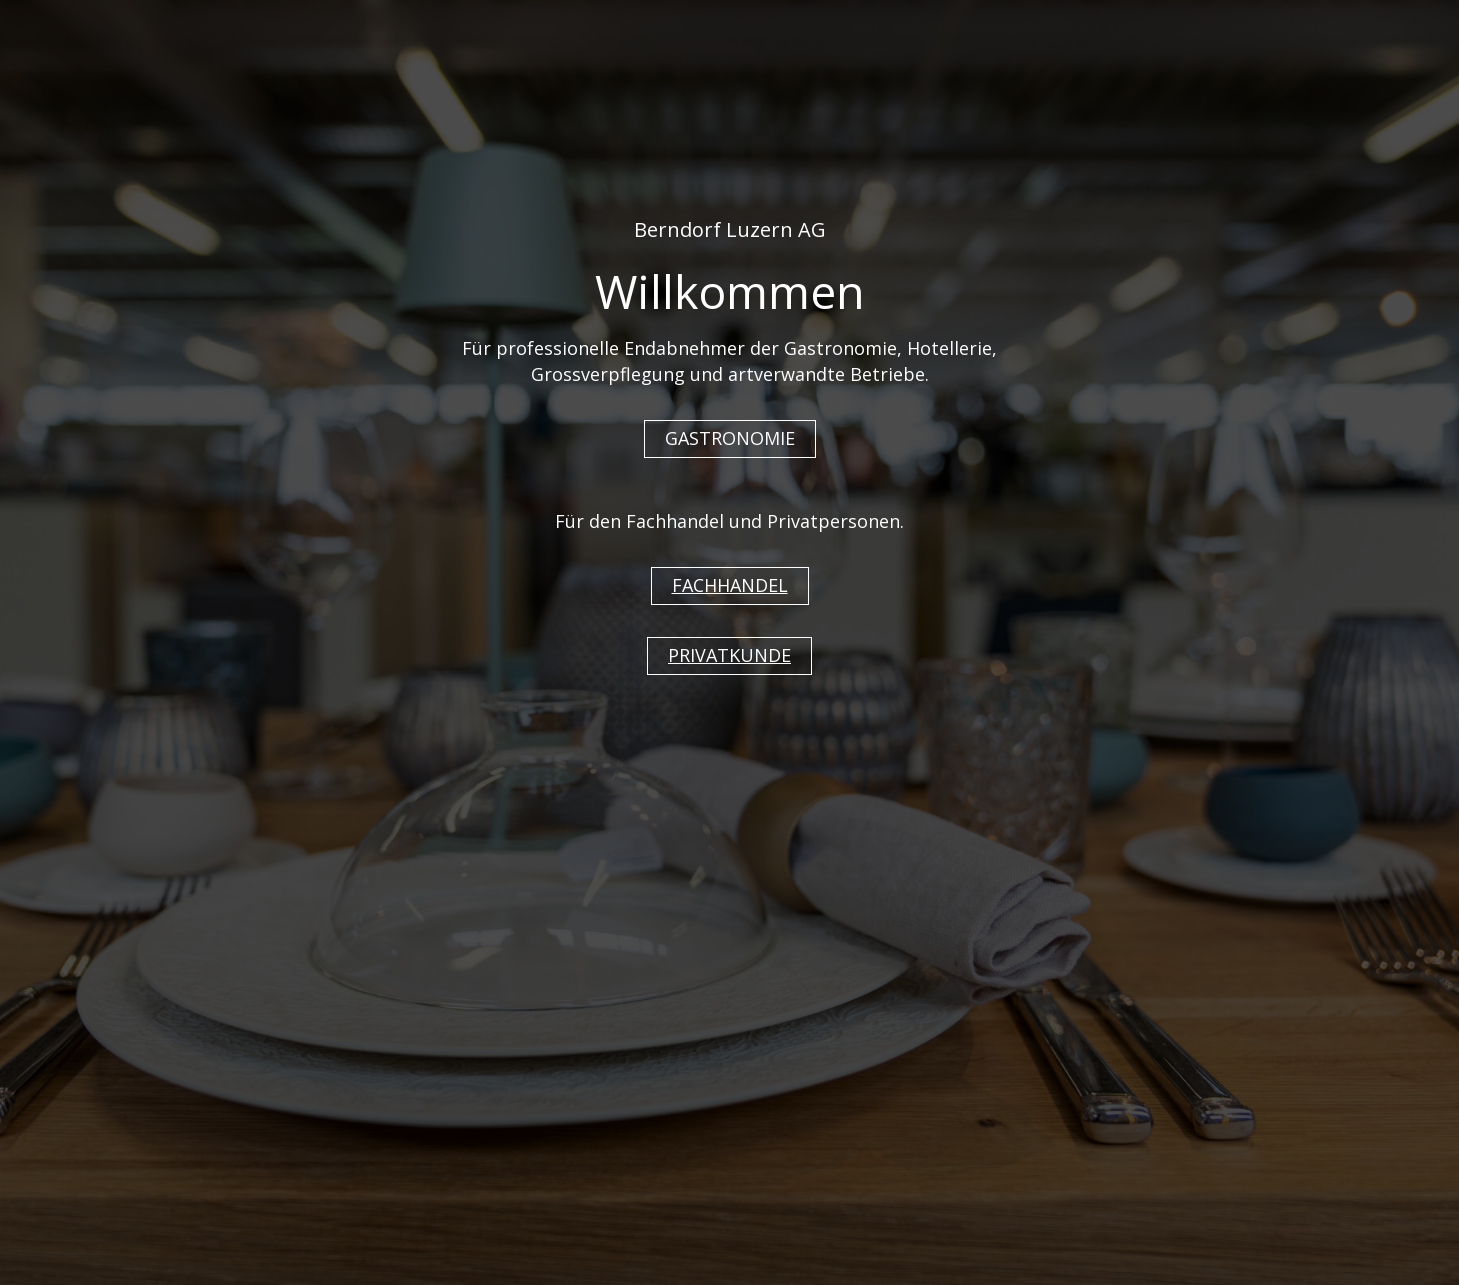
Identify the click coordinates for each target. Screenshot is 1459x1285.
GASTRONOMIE (730, 438)
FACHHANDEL (730, 585)
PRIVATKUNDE (729, 655)
